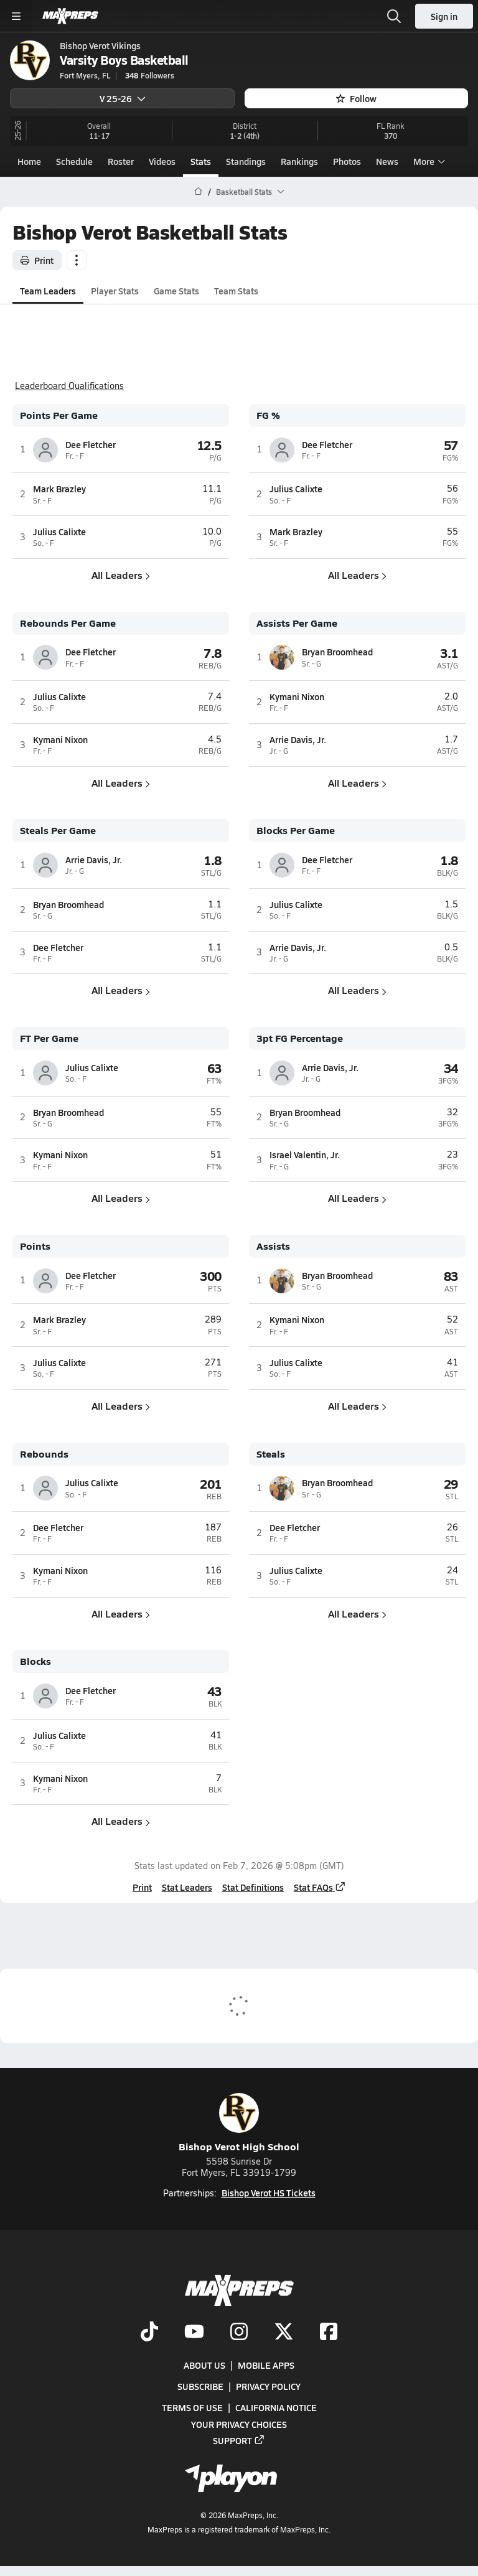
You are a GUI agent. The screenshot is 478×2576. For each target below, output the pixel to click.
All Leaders (120, 575)
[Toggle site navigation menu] (16, 16)
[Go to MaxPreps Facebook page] (329, 2332)
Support (239, 2440)
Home (29, 161)
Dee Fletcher (90, 443)
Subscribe (200, 2386)
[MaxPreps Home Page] (198, 192)
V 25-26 (123, 98)
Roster (121, 161)
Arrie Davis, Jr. (297, 739)
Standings (246, 161)
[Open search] (394, 16)
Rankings (299, 161)
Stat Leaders (187, 1887)
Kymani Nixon (60, 739)
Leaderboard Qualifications (69, 385)
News (387, 161)
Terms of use (192, 2407)
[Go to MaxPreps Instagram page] (239, 2332)
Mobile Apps (266, 2365)
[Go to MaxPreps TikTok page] (149, 2332)
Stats (200, 161)
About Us (204, 2365)
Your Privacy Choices (239, 2424)
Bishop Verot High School (239, 2123)
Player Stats (115, 290)
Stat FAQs (320, 1887)
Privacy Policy (268, 2386)
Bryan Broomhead (337, 651)
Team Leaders (48, 290)
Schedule (74, 161)
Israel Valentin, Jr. (304, 1154)
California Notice (276, 2407)
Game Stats (176, 290)
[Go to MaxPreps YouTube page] (194, 2332)
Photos (347, 161)
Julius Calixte (59, 531)
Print (37, 259)
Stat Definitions (253, 1887)
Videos (162, 161)
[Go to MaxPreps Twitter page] (284, 2332)
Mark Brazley (59, 488)
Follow (356, 98)
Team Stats (236, 290)
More (427, 161)
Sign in (444, 16)
